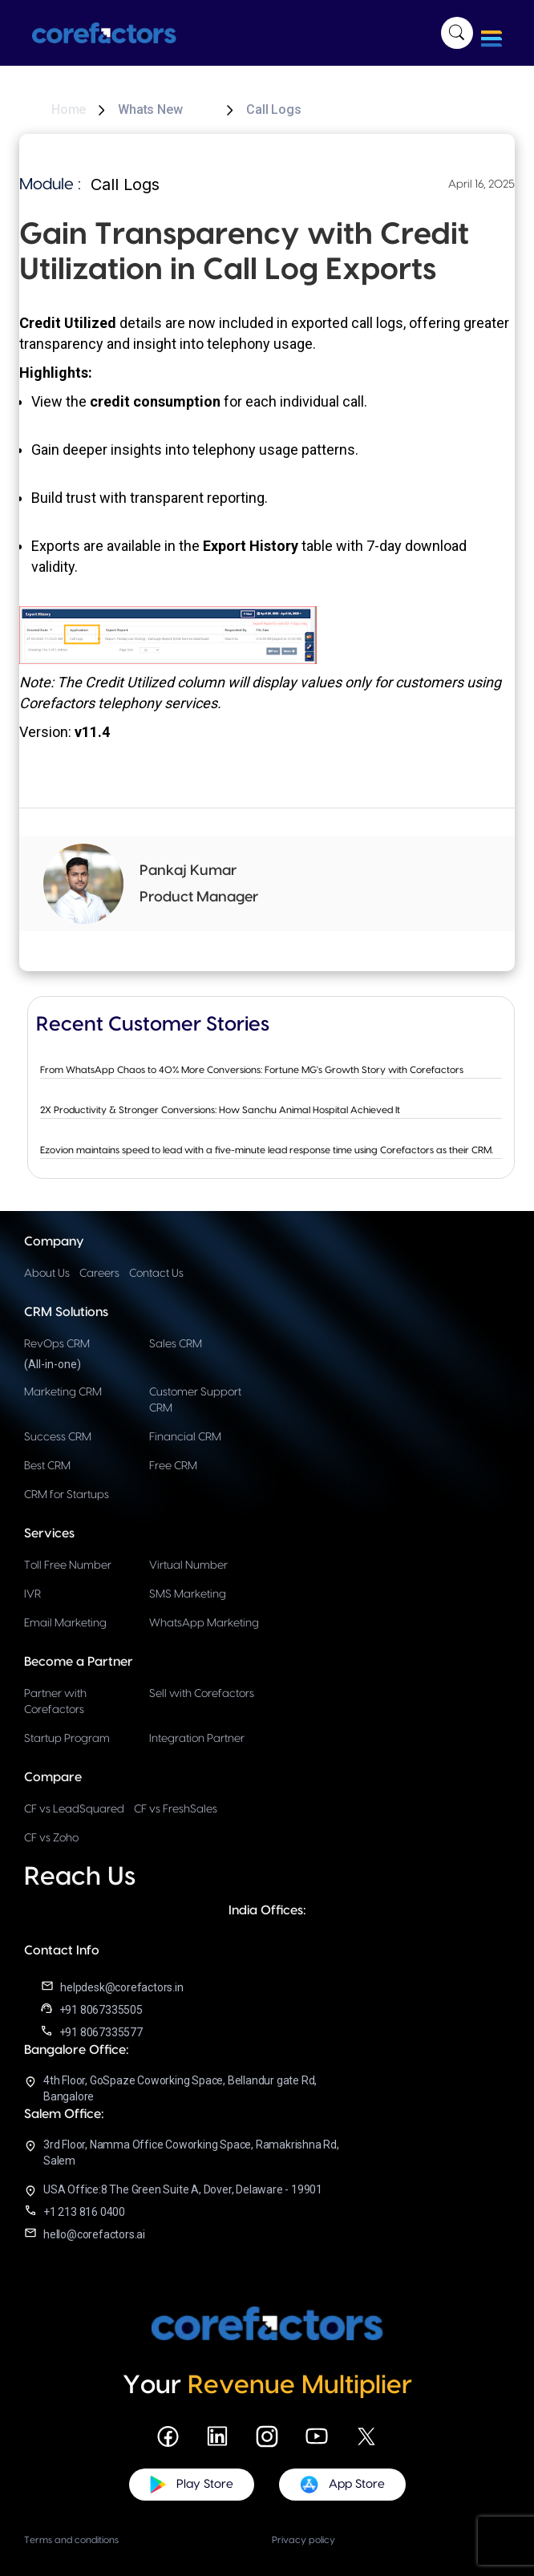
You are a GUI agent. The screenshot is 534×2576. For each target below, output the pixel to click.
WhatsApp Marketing (204, 1623)
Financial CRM (185, 1437)
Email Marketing (65, 1623)
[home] (112, 32)
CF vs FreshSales (175, 1809)
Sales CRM (175, 1344)
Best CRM (47, 1466)
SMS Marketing (187, 1594)
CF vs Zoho (51, 1838)
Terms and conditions (71, 2540)
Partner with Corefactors (55, 1701)
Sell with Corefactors (201, 1693)
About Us (47, 1273)
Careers (99, 1273)
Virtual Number (188, 1565)
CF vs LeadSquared (74, 1809)
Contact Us (156, 1273)
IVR (32, 1594)
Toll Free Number (67, 1565)
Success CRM (57, 1437)
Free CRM (173, 1466)
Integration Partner (197, 1738)
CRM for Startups (66, 1495)
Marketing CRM (63, 1392)
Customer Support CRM (195, 1400)
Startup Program (67, 1738)
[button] (491, 33)
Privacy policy (303, 2540)
